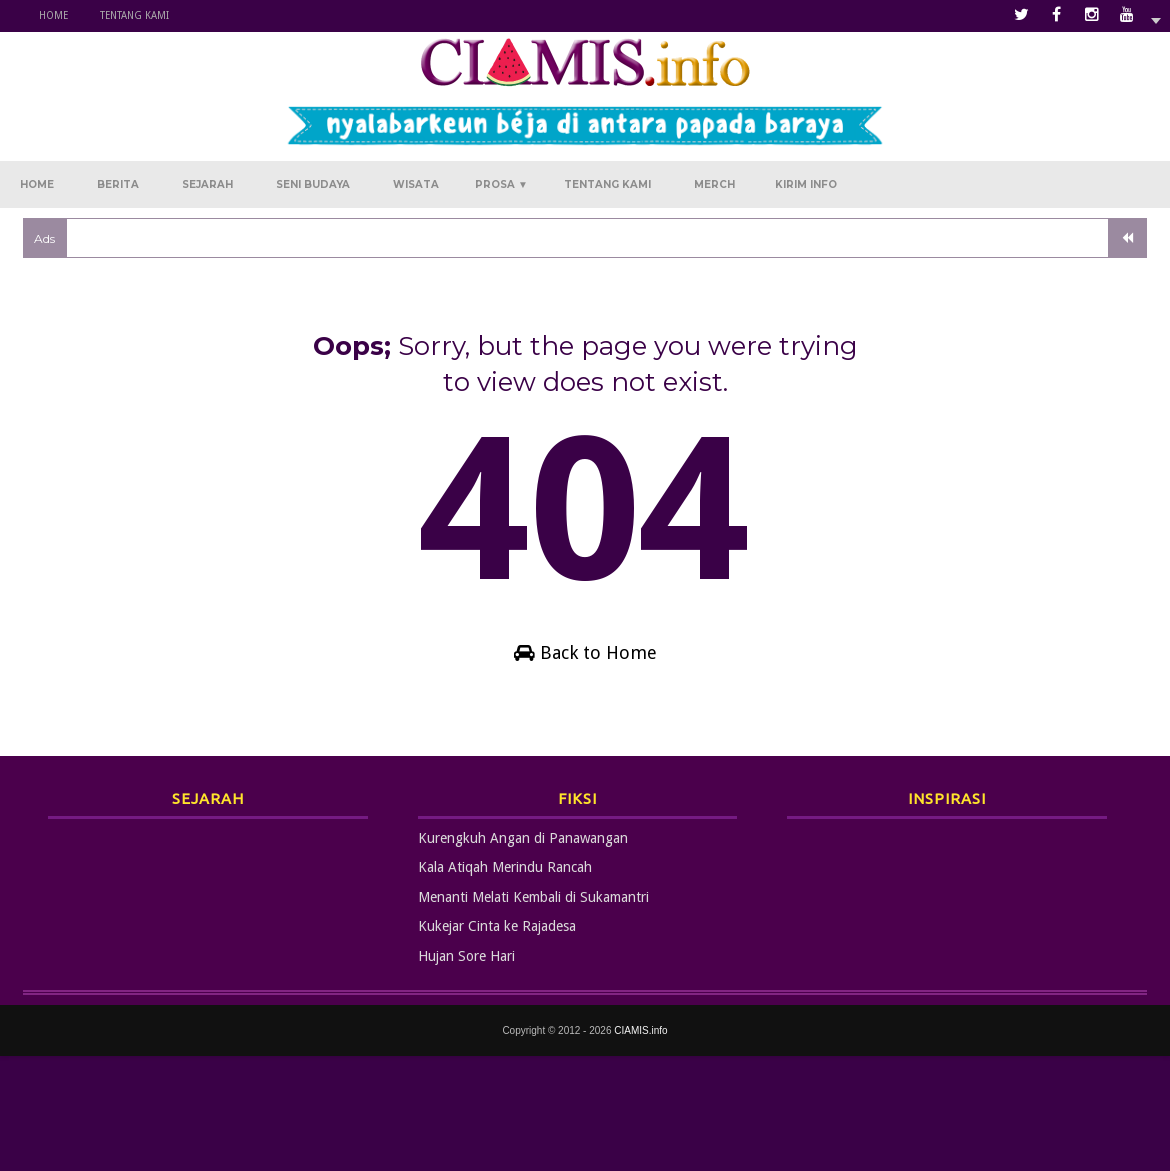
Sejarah (207, 184)
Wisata (416, 184)
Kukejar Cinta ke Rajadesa (497, 926)
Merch (714, 184)
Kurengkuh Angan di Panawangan (523, 838)
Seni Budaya (313, 184)
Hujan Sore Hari (466, 956)
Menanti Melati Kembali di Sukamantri (533, 897)
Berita (118, 184)
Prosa (501, 184)
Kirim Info (806, 184)
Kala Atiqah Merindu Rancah (505, 867)
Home (53, 15)
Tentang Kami (134, 15)
